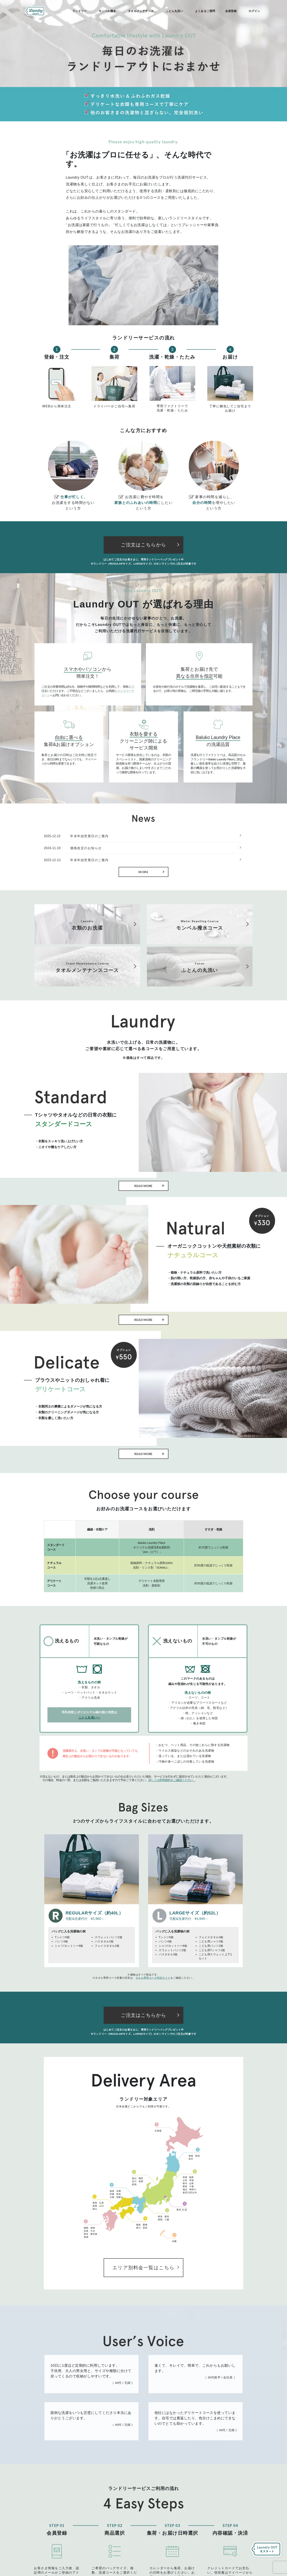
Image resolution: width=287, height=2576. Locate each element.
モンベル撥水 (107, 11)
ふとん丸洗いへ (88, 1763)
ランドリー (79, 11)
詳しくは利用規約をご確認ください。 (171, 1820)
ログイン (254, 11)
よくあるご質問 (205, 11)
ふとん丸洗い (174, 11)
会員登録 (231, 11)
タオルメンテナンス (141, 11)
